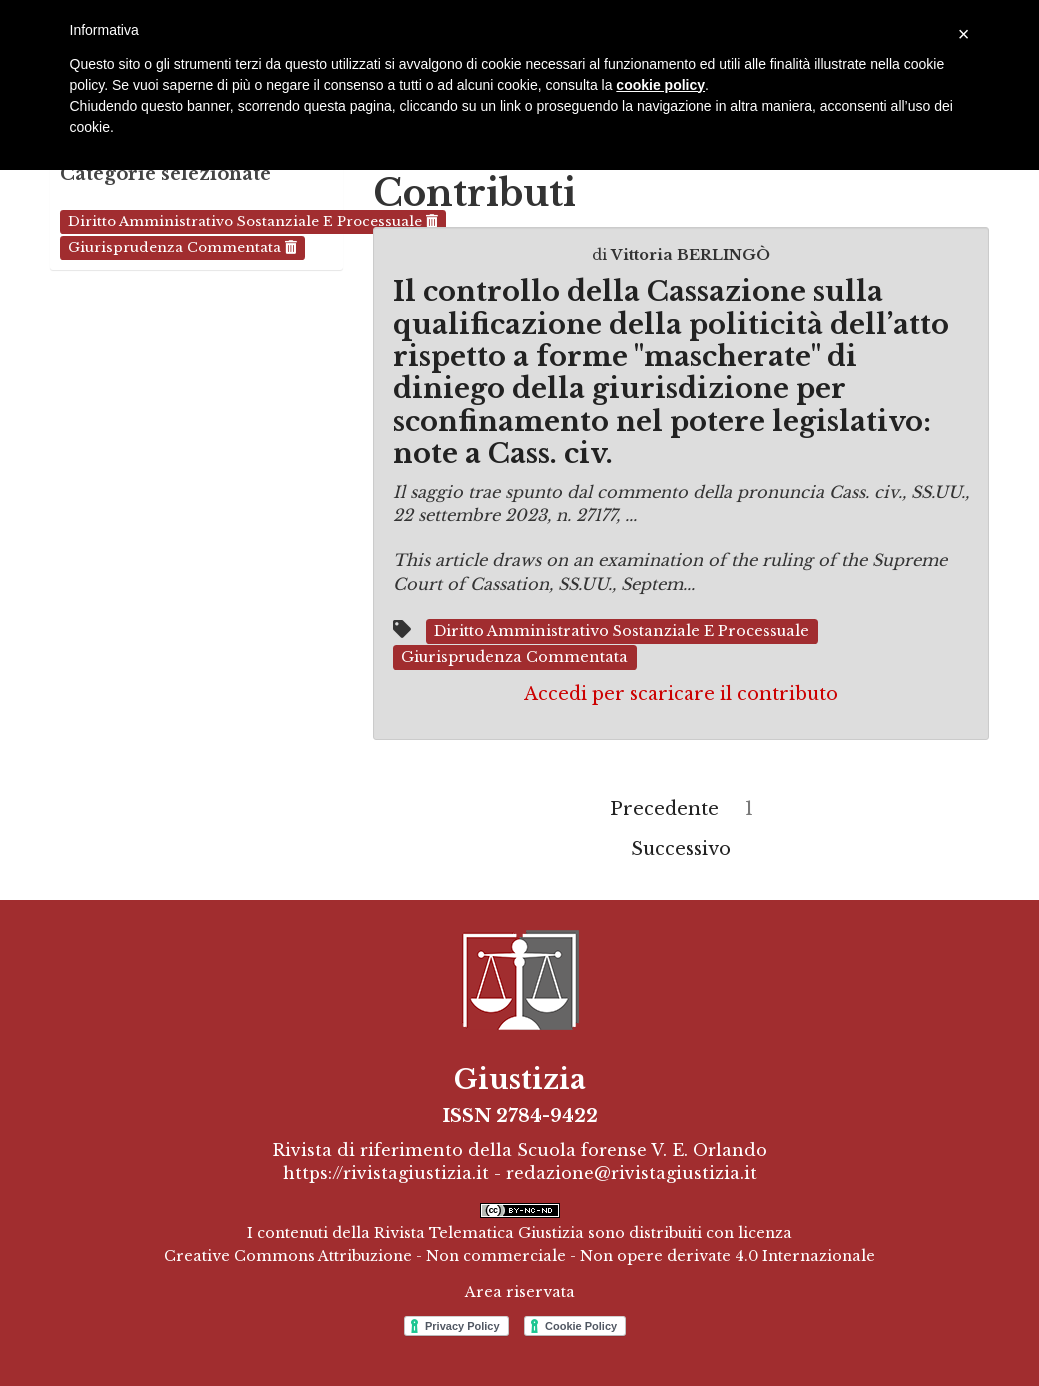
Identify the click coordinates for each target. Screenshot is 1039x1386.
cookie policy (660, 85)
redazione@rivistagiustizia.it (631, 1173)
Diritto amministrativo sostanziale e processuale (253, 221)
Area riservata (520, 1292)
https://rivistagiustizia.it (386, 1173)
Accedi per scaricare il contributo (681, 694)
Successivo (681, 849)
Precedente (664, 809)
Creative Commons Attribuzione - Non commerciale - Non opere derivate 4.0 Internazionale (519, 1256)
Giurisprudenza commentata (182, 247)
